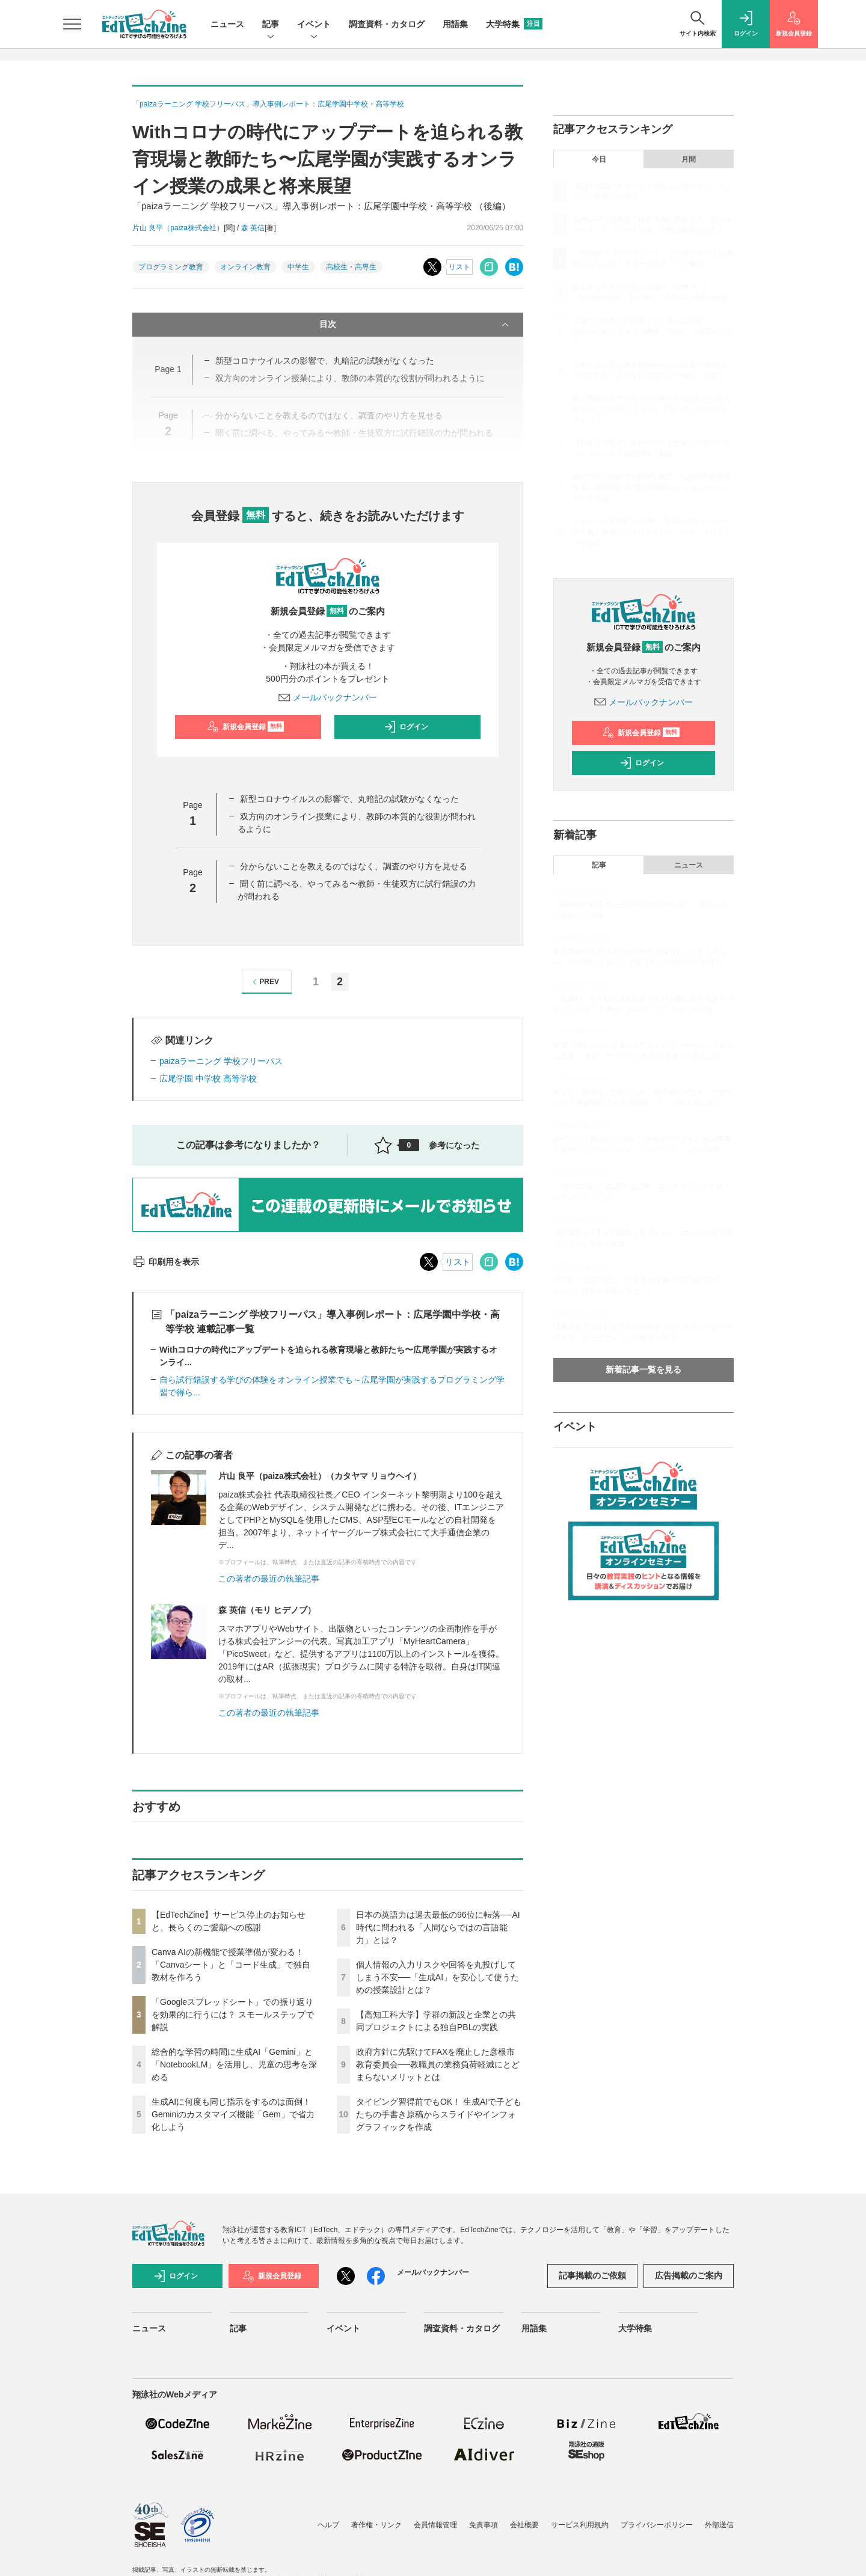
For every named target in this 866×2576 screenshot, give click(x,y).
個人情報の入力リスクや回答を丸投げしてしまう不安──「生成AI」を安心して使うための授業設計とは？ (437, 1977)
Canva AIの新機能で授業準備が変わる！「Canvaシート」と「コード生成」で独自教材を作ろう (231, 1964)
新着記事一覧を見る (643, 1369)
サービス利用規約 (580, 2525)
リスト (459, 267)
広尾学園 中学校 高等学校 (208, 1078)
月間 (688, 159)
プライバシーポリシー (657, 2525)
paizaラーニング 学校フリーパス (221, 1061)
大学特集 (514, 24)
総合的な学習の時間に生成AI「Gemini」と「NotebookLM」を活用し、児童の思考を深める (234, 2064)
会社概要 (524, 2525)
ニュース (227, 24)
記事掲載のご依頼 (592, 2275)
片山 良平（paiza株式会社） (178, 228)
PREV (264, 982)
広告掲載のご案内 (688, 2275)
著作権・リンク (376, 2525)
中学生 (298, 267)
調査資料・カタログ (387, 24)
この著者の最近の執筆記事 (268, 1578)
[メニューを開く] (72, 24)
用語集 (455, 24)
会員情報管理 (435, 2525)
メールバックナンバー (327, 697)
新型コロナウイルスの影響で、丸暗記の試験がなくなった (349, 799)
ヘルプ (328, 2525)
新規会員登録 (245, 727)
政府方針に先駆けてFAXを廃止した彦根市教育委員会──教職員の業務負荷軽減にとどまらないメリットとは (438, 2064)
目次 (415, 325)
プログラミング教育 (170, 267)
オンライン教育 (245, 267)
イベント (314, 25)
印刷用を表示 (165, 1262)
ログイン (406, 727)
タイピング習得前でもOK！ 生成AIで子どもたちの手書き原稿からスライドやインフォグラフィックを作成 (438, 2114)
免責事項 (483, 2525)
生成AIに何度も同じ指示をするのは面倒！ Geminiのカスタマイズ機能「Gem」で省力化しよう (233, 2114)
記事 (270, 25)
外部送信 (719, 2525)
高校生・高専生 (351, 267)
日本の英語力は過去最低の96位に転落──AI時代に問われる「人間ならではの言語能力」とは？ (438, 1927)
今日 (599, 159)
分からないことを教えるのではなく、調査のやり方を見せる (353, 866)
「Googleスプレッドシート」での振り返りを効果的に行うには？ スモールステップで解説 (233, 2014)
